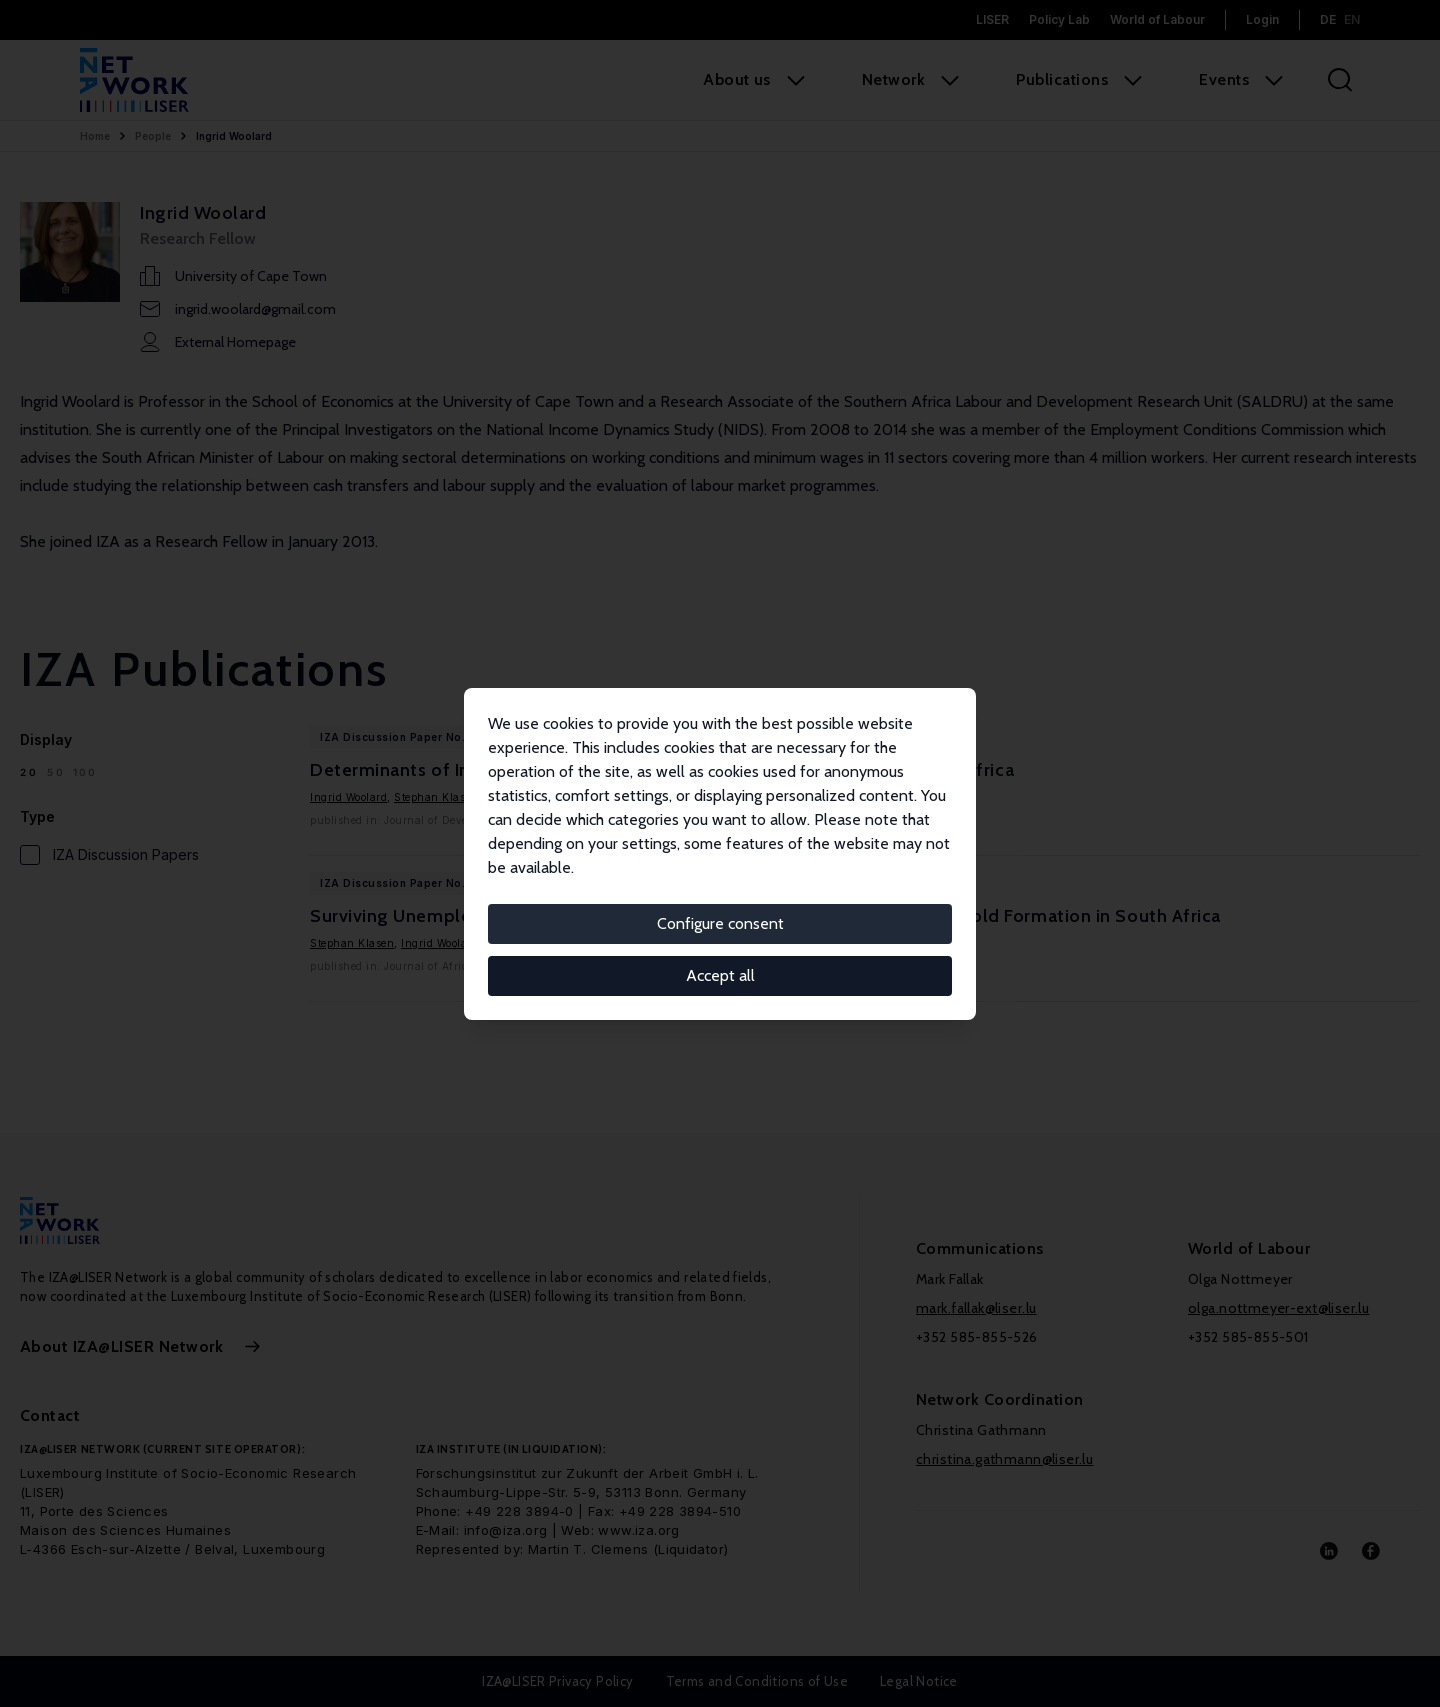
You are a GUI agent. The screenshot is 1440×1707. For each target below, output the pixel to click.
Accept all (720, 975)
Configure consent (720, 923)
